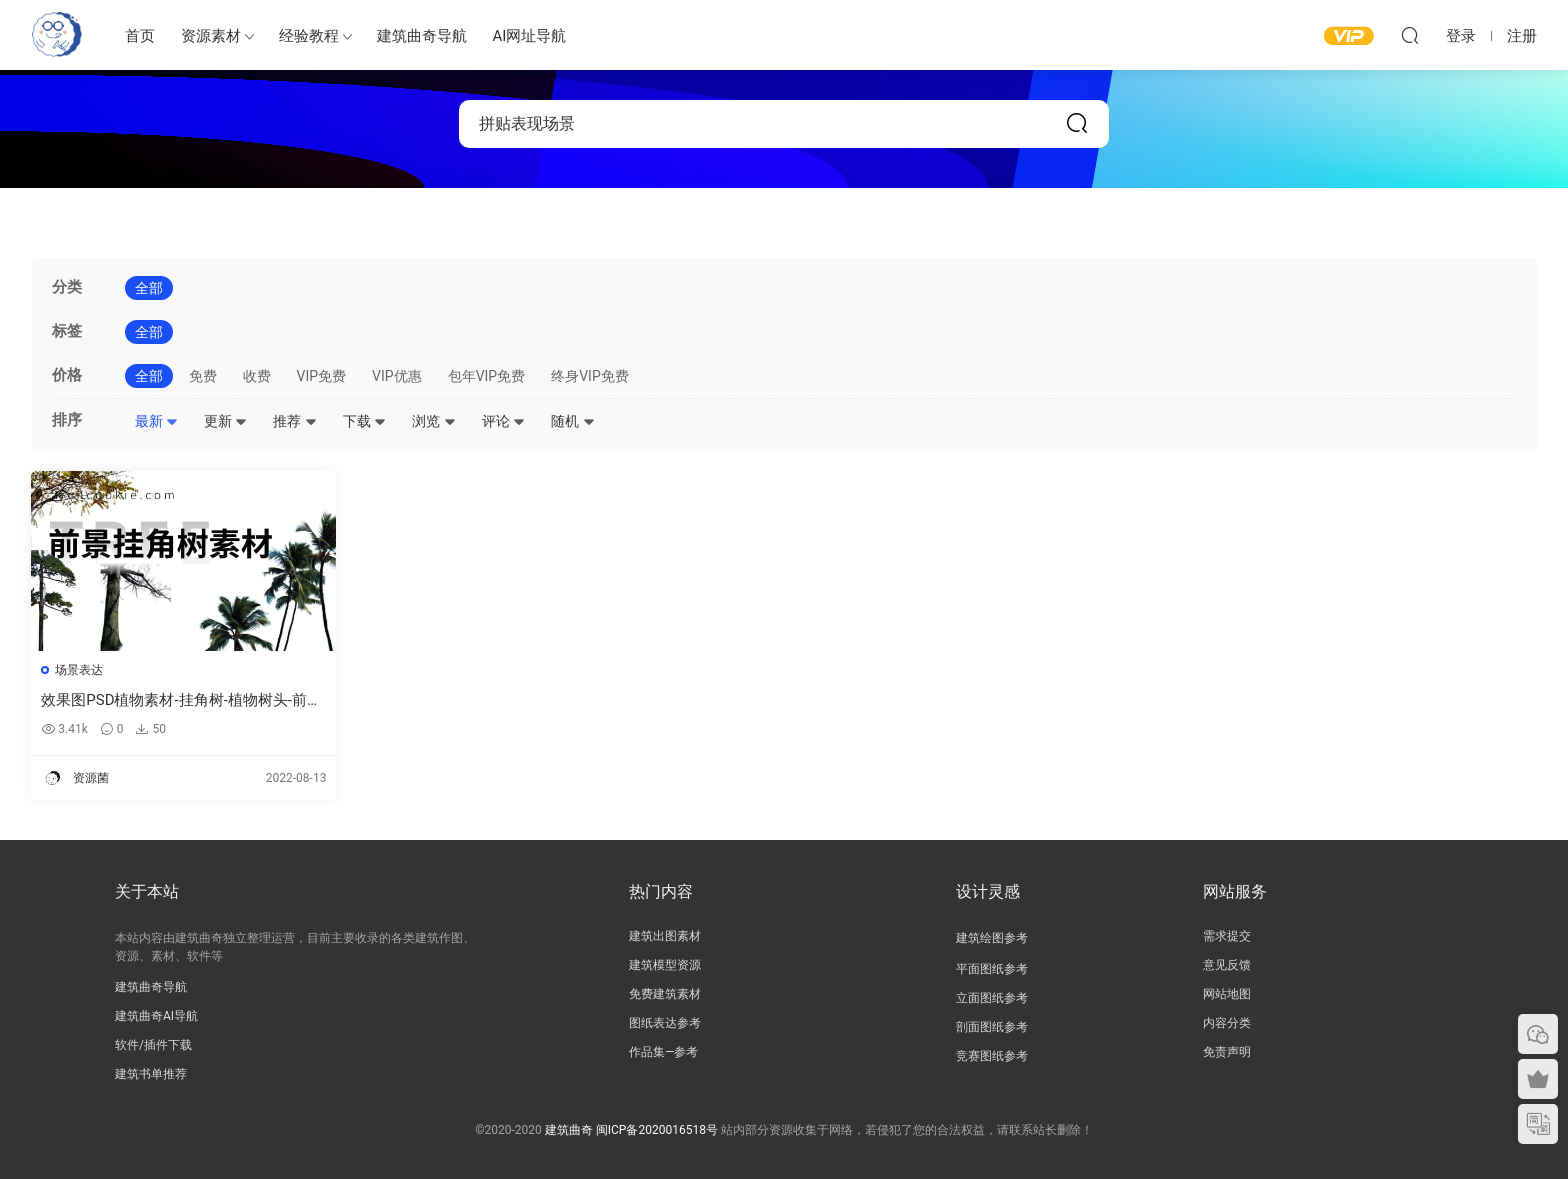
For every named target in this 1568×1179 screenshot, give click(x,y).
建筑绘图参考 (992, 938)
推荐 (294, 421)
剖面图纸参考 (992, 1027)
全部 (149, 288)
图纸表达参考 (665, 1023)
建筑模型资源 (665, 965)
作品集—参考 (663, 1052)
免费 (203, 376)
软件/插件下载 (153, 1045)
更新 (225, 421)
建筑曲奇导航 (422, 36)
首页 (140, 36)
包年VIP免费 (487, 376)
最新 (156, 421)
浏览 (433, 421)
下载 (364, 421)
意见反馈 (1227, 965)
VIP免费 (322, 376)
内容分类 (1227, 1023)
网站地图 (1227, 994)
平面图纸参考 (992, 969)
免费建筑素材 (665, 994)
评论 (503, 421)
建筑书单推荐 (151, 1074)
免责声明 (1227, 1052)
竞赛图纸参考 (992, 1056)
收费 (257, 376)
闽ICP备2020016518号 (657, 1130)
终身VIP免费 (590, 376)
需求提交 (1227, 936)
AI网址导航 (530, 36)
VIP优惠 (397, 376)
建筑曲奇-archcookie (57, 35)
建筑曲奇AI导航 (156, 1016)
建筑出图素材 (665, 936)
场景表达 (80, 670)
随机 (572, 421)
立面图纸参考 (992, 998)
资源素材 (211, 36)
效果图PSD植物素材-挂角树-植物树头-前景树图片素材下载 (167, 700)
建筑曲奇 (569, 1130)
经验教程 (309, 36)
